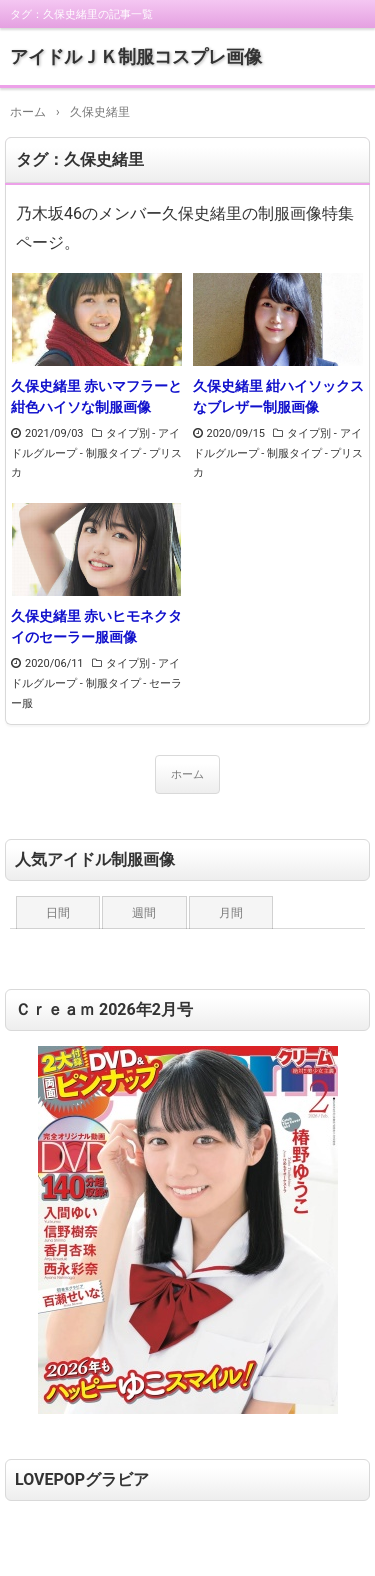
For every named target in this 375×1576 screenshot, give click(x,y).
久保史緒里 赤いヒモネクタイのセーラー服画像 (96, 626)
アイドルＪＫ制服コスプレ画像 (136, 56)
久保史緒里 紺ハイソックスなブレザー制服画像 (278, 396)
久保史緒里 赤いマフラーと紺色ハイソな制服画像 (96, 396)
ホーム (187, 774)
